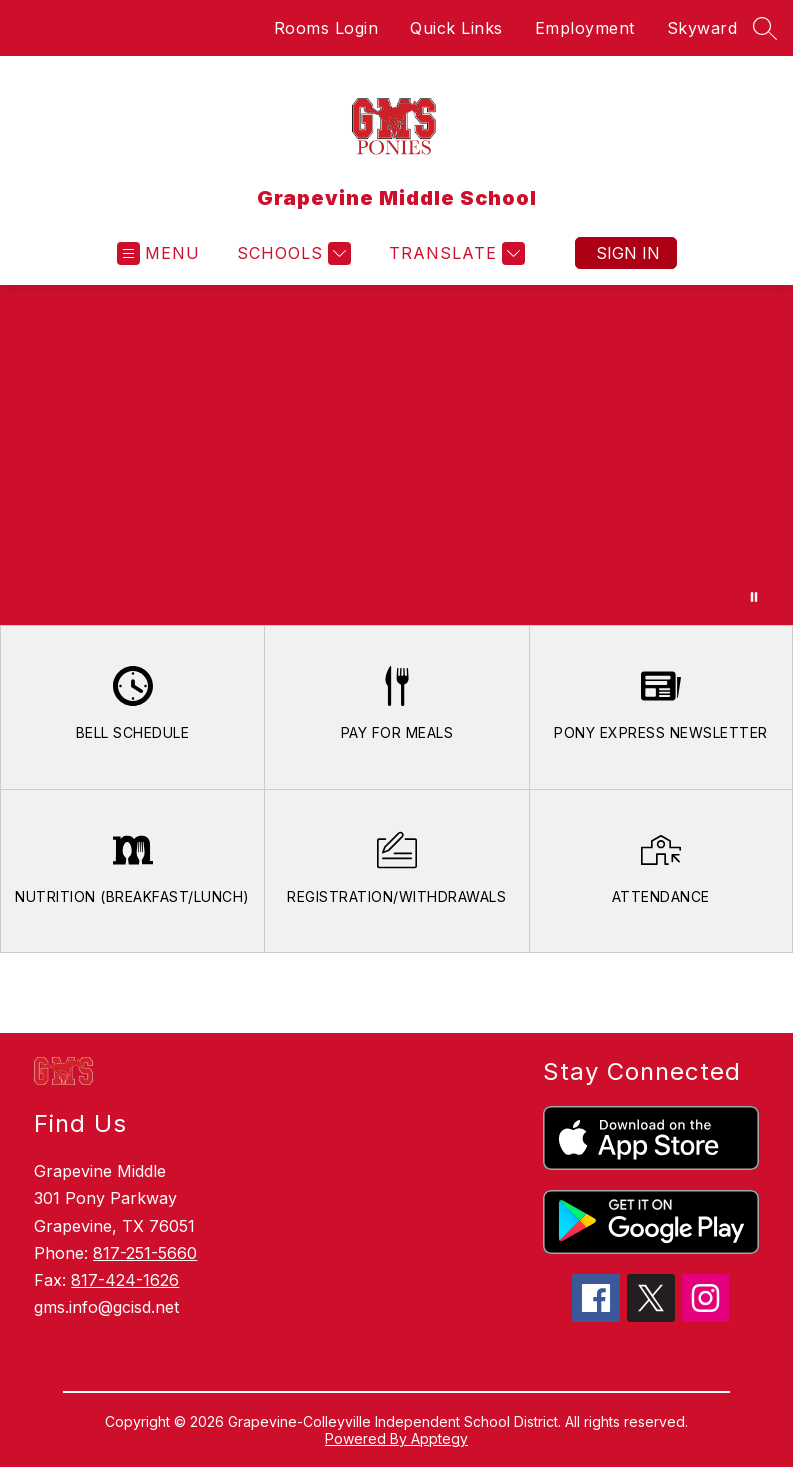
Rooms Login (326, 28)
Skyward (702, 28)
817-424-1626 (125, 1280)
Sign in (628, 253)
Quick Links (456, 28)
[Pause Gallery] (754, 597)
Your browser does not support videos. (396, 455)
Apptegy (439, 1438)
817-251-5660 (145, 1253)
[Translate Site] (454, 253)
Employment (585, 28)
